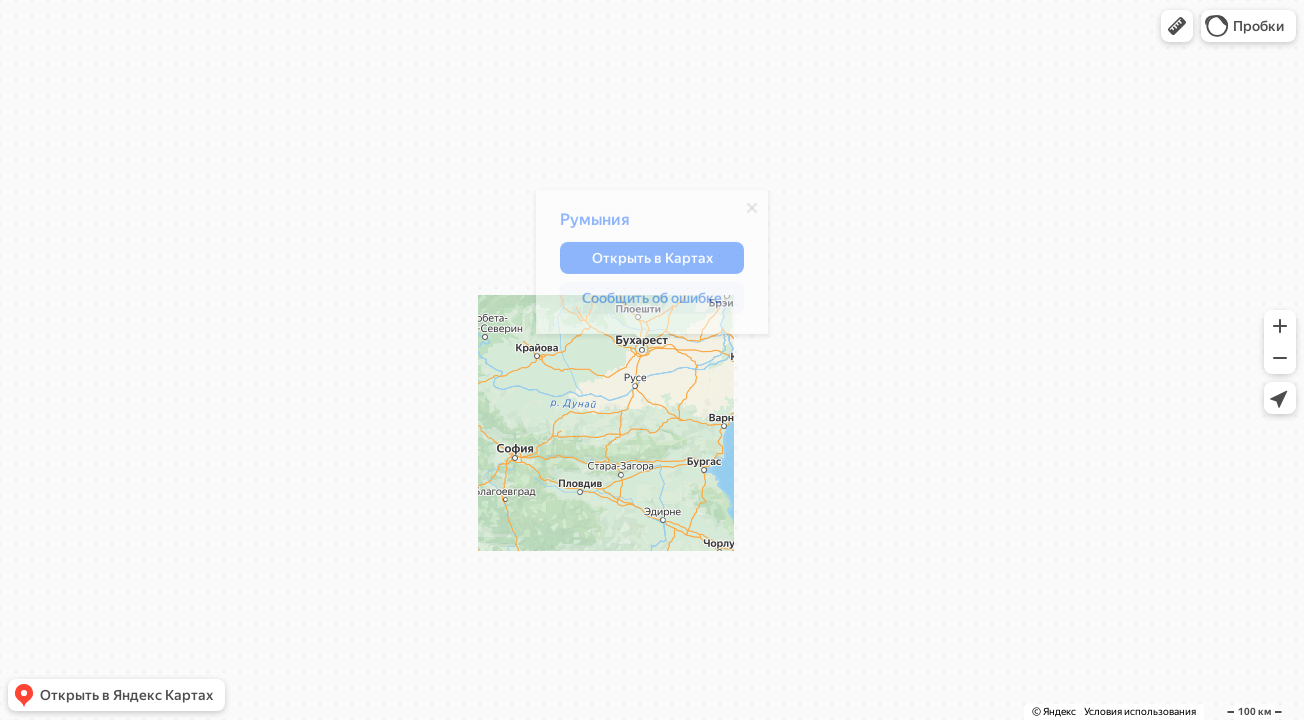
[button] (1177, 26)
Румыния (585, 224)
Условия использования (1140, 711)
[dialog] (642, 267)
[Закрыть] (742, 213)
